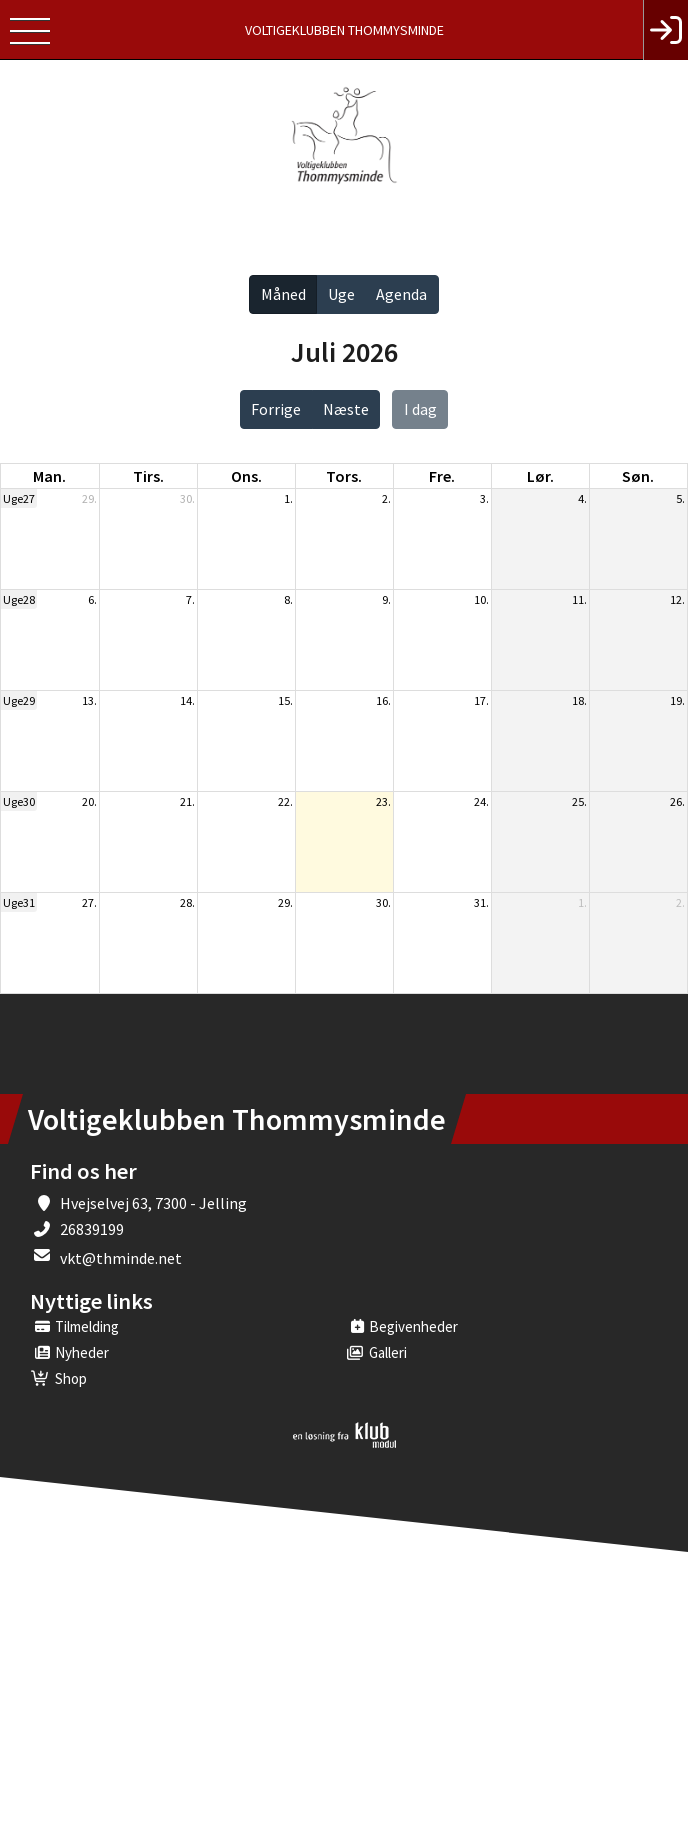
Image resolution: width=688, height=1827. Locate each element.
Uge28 (19, 599)
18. (579, 700)
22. (285, 801)
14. (187, 700)
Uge (341, 294)
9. (386, 599)
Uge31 (19, 902)
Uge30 (19, 801)
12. (677, 599)
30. (187, 498)
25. (579, 801)
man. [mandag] (49, 476)
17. (481, 700)
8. (288, 599)
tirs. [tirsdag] (148, 476)
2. (386, 498)
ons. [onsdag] (246, 476)
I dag (420, 409)
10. (481, 599)
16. (383, 700)
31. (481, 902)
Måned (283, 294)
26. (677, 801)
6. (92, 599)
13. (89, 700)
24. (481, 801)
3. (484, 498)
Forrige (276, 409)
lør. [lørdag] (540, 476)
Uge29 (19, 700)
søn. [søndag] (638, 476)
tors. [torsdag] (344, 476)
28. (187, 902)
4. (582, 498)
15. (285, 700)
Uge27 (19, 498)
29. (89, 498)
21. (187, 801)
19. (677, 700)
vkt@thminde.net (121, 1258)
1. (288, 498)
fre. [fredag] (442, 476)
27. (89, 902)
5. (680, 498)
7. (190, 599)
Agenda (401, 294)
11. (579, 599)
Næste (346, 409)
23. (383, 801)
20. (89, 801)
